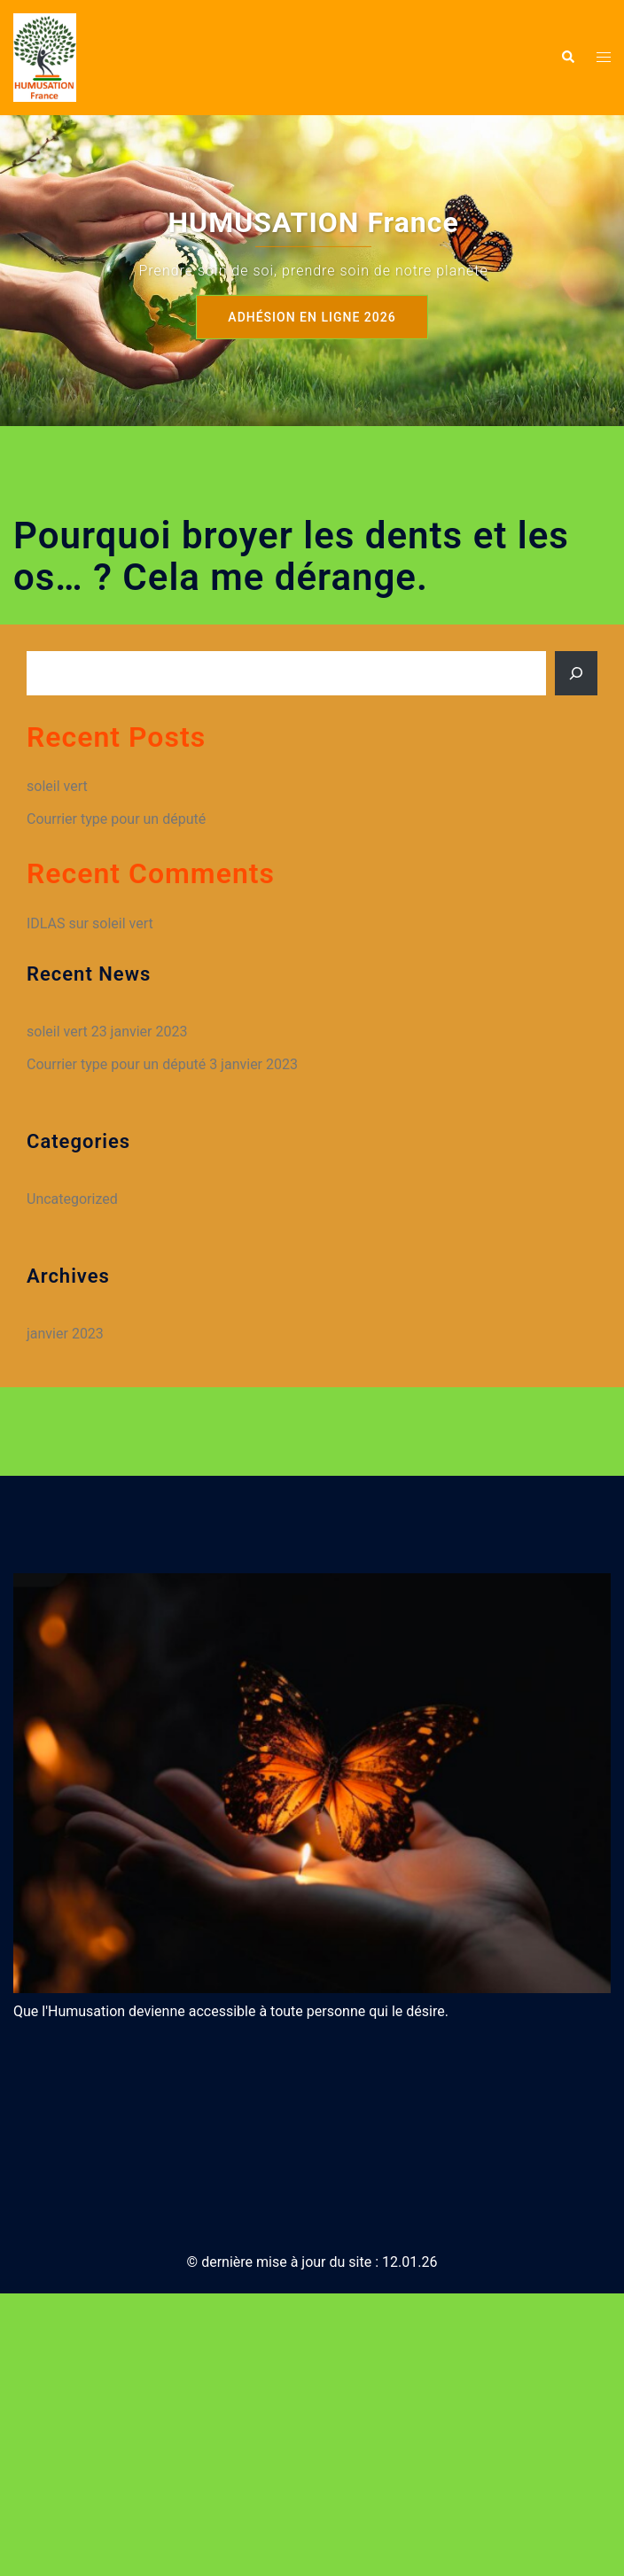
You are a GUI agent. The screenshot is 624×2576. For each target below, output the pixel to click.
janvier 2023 (65, 1333)
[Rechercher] (576, 673)
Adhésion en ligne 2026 (311, 317)
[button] (567, 57)
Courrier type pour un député (116, 819)
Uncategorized (72, 1199)
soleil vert (57, 786)
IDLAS (46, 923)
